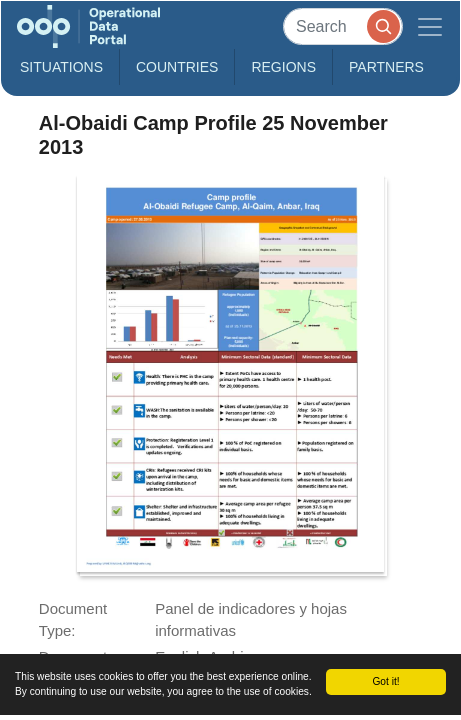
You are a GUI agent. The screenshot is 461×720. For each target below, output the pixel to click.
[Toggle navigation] (430, 26)
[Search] (343, 26)
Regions (283, 67)
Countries (177, 67)
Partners (386, 67)
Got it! (385, 681)
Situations (61, 67)
